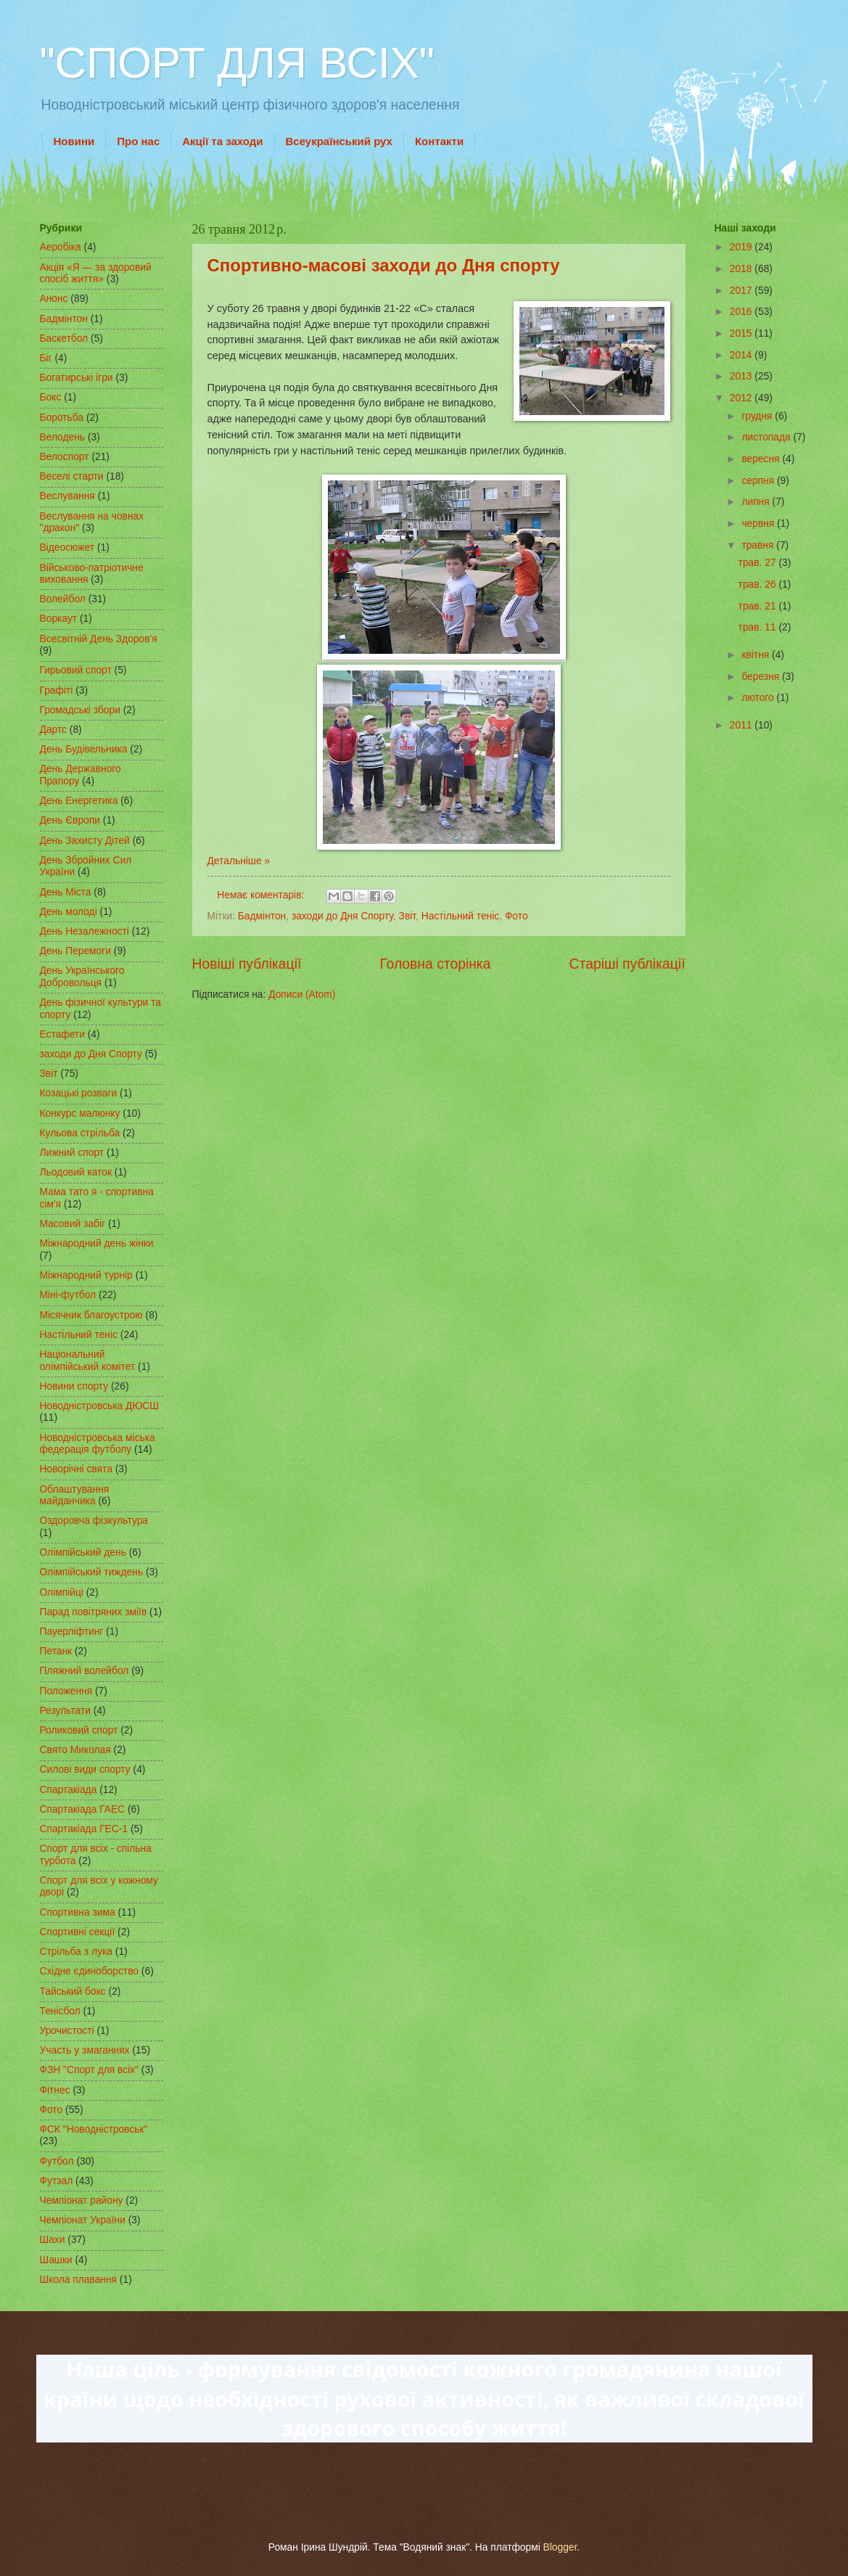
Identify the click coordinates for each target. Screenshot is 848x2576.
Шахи (52, 2239)
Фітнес (55, 2090)
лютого (758, 697)
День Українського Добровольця (82, 976)
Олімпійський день (83, 1552)
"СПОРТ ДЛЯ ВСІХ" (237, 62)
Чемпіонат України (82, 2220)
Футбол (57, 2161)
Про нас (138, 141)
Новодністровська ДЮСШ (99, 1405)
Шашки (56, 2260)
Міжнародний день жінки (97, 1243)
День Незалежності (84, 931)
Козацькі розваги (79, 1093)
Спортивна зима (77, 1912)
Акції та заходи (222, 141)
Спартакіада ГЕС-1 (84, 1829)
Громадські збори (80, 710)
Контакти (439, 141)
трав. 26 (758, 584)
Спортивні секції (77, 1932)
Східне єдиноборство (89, 1971)
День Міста (65, 892)
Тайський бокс (73, 1991)
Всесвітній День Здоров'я (98, 638)
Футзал (56, 2180)
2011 (742, 725)
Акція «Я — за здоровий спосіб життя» (96, 273)
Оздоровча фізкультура (94, 1520)
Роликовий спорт (79, 1730)
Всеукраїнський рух (339, 141)
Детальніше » (239, 861)
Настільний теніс (460, 916)
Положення (66, 1691)
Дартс (53, 729)
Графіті (56, 690)
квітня (756, 654)
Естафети (62, 1034)
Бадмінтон (262, 916)
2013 (742, 376)
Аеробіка (60, 247)
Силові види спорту (85, 1769)
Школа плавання (79, 2279)
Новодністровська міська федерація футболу (97, 1444)
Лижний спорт (72, 1152)
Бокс (51, 397)
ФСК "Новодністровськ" (94, 2129)
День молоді (68, 911)
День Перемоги (76, 951)
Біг (46, 358)
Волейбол (63, 599)
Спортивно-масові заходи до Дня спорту (383, 265)
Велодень (63, 437)
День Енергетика (79, 800)
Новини (74, 141)
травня (758, 545)
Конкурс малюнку (80, 1113)
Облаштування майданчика (75, 1495)
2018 (742, 268)
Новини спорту (74, 1386)
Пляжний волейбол (84, 1670)
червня (759, 523)
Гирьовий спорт (76, 670)
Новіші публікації (247, 964)
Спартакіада (68, 1789)
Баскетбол (64, 338)
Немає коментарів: (262, 895)
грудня (758, 416)
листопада (767, 437)
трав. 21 (758, 606)
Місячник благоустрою (91, 1315)
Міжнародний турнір (86, 1275)
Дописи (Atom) (301, 994)
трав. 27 (758, 562)
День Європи (70, 820)
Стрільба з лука (76, 1951)
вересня (761, 459)
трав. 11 (758, 627)
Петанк (56, 1651)
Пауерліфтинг (72, 1631)
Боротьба (62, 417)
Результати (65, 1710)
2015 (742, 333)
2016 (742, 311)
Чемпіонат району (81, 2200)
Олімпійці (61, 1592)
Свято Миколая (75, 1749)
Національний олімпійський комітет (88, 1360)
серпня (759, 480)
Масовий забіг (73, 1223)
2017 (742, 290)
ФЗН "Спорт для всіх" (89, 2069)
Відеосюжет (67, 547)
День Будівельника (84, 749)
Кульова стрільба (80, 1133)
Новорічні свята (76, 1469)
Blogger (560, 2547)
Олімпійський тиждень (92, 1572)
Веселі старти (72, 476)
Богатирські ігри (76, 377)
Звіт (407, 916)
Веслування (67, 496)
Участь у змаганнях (85, 2050)
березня (761, 676)
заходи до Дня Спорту (342, 916)
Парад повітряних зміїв (93, 1612)
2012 (742, 398)
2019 (742, 247)
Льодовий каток (76, 1172)
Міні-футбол (68, 1294)
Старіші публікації (627, 964)
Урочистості (67, 2030)
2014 (742, 355)
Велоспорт (64, 456)
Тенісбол (60, 2011)
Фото (516, 916)
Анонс (54, 298)
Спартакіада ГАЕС (82, 1809)
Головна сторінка (434, 964)
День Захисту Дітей (85, 840)
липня (756, 501)
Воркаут (59, 618)
